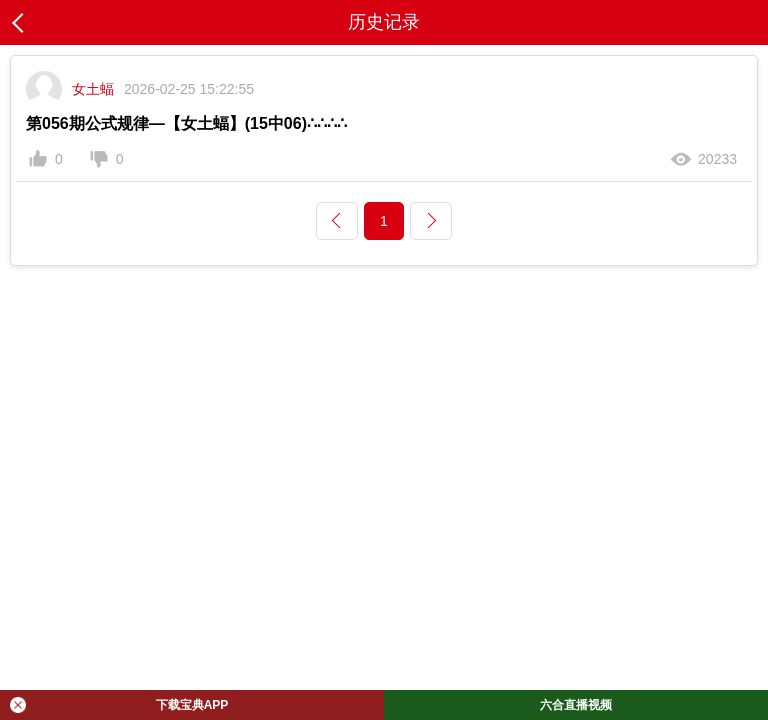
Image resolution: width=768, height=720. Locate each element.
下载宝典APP (119, 705)
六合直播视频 (576, 705)
